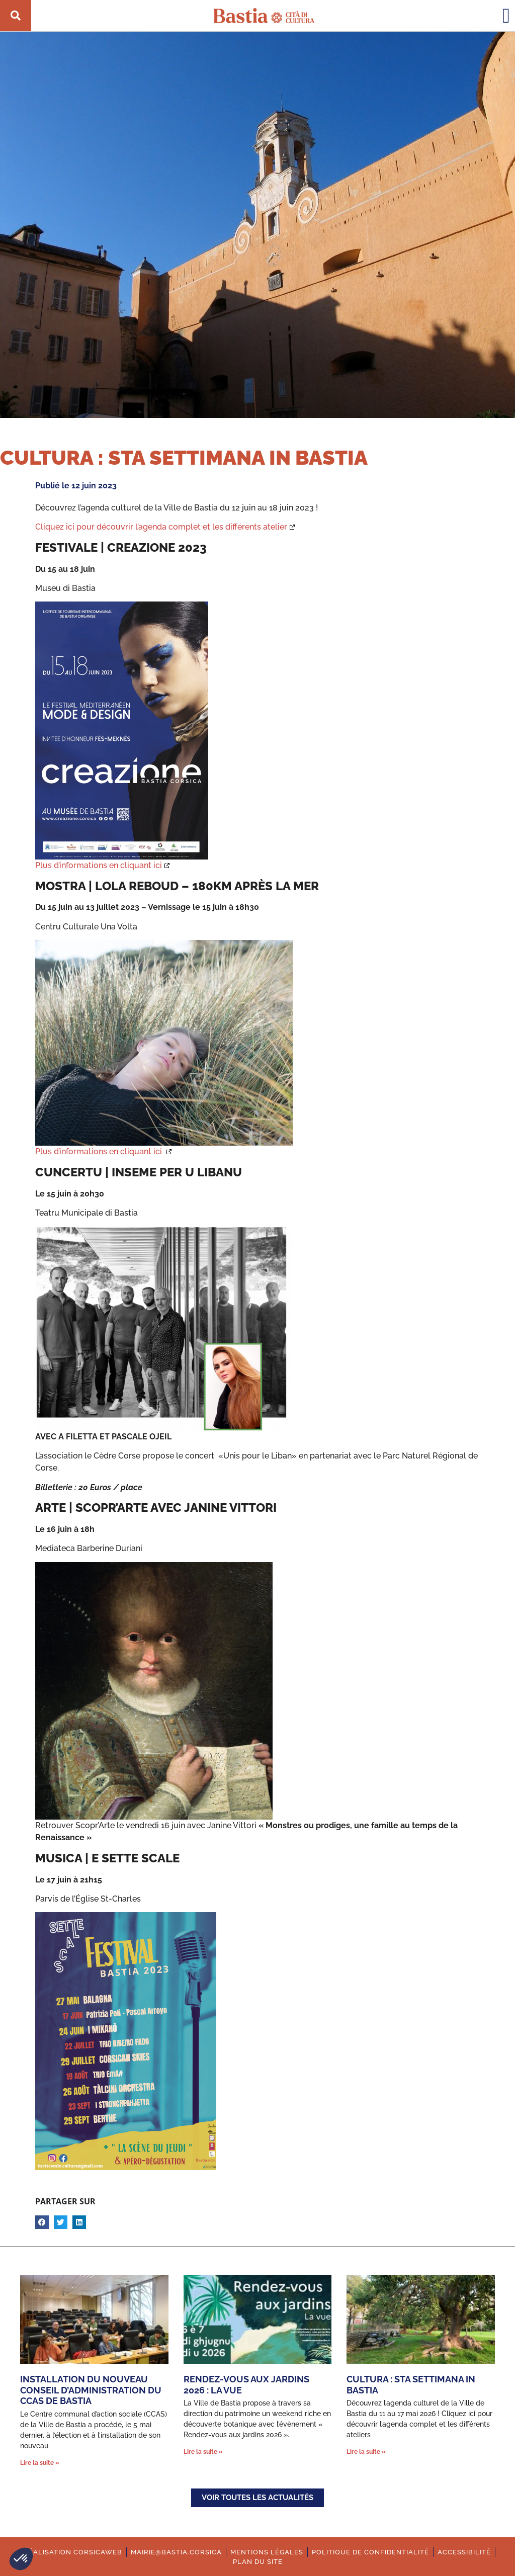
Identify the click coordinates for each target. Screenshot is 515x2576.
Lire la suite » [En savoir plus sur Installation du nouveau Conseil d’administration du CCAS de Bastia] (39, 2462)
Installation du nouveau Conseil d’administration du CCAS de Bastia (90, 2390)
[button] (21, 2559)
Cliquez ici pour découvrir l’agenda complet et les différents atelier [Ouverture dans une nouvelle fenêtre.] (161, 527)
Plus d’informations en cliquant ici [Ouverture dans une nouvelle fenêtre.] (98, 865)
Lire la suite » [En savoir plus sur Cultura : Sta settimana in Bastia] (366, 2451)
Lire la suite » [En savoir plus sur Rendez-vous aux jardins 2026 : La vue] (203, 2451)
